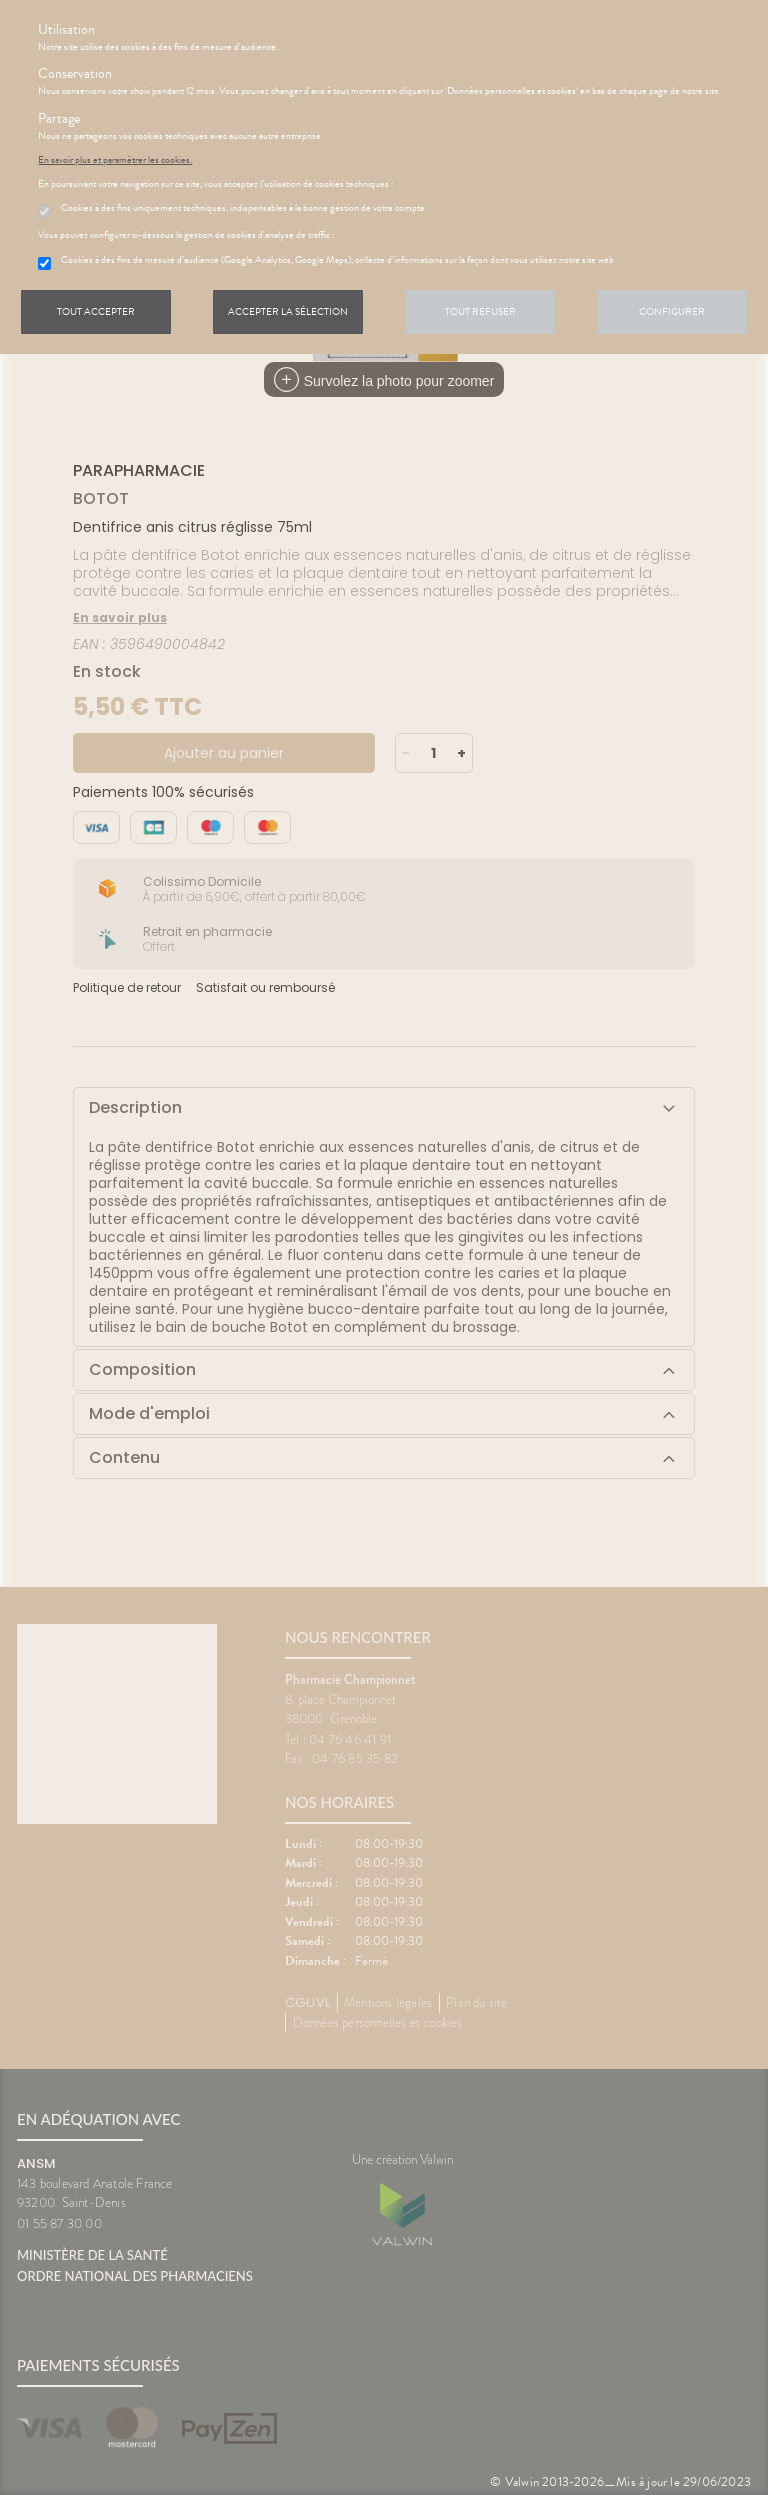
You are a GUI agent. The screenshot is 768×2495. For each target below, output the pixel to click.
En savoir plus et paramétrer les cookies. (115, 160)
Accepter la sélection (288, 311)
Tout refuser (480, 311)
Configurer (672, 311)
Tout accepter (96, 311)
